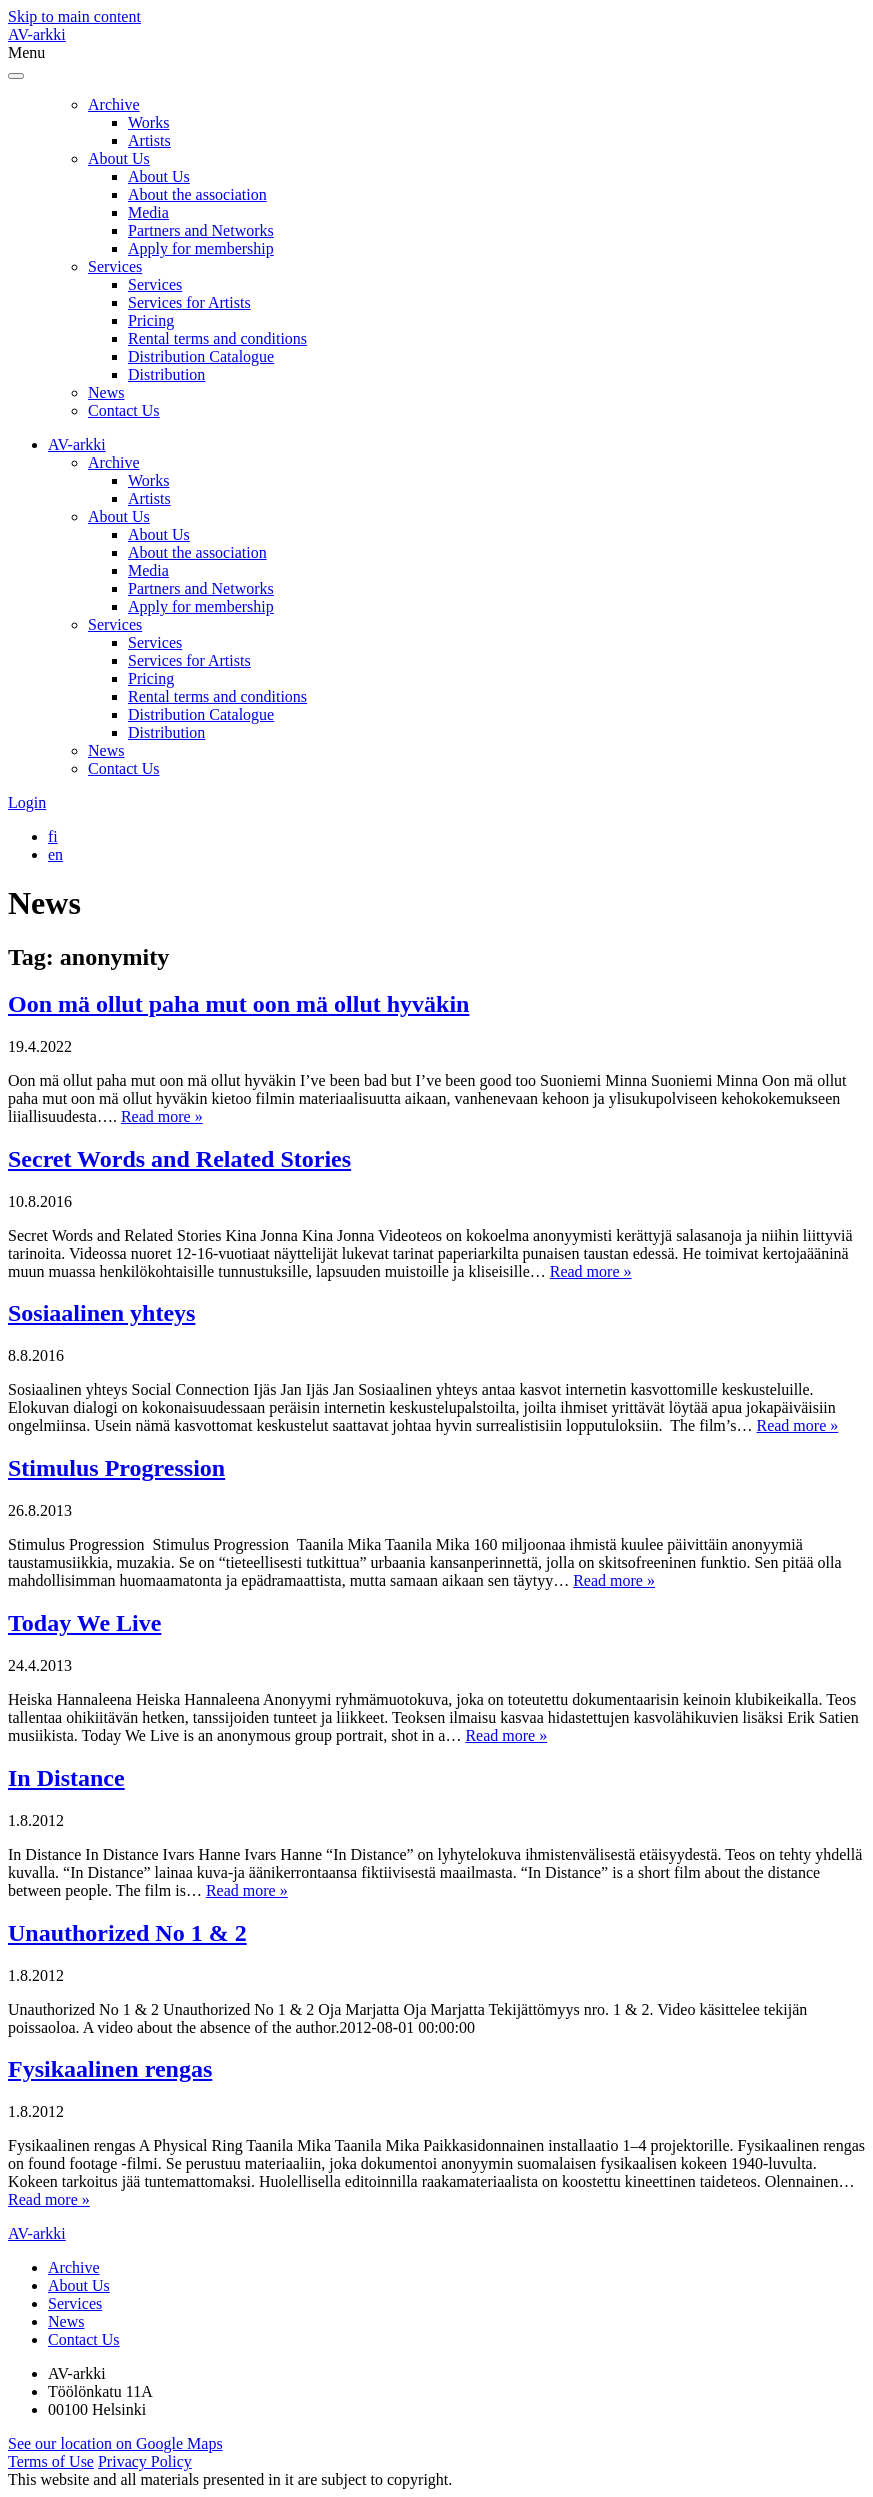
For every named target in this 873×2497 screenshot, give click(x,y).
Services (115, 266)
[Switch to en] (55, 854)
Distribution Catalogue (201, 356)
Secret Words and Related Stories (179, 1159)
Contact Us (124, 410)
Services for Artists (189, 302)
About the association (197, 194)
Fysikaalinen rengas (110, 2069)
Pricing (151, 320)
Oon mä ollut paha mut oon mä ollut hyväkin (238, 1004)
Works (148, 122)
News (106, 392)
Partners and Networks (201, 230)
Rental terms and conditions (217, 338)
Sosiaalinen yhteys (101, 1313)
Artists (149, 140)
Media (148, 212)
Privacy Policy (145, 2461)
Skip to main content (74, 16)
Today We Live (84, 1623)
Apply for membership (201, 248)
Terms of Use (51, 2461)
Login (27, 802)
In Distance (66, 1778)
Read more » (162, 1116)
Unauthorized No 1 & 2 (127, 1933)
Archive (114, 104)
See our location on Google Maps (115, 2443)
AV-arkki (37, 34)
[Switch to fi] (53, 836)
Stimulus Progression (116, 1468)
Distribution (166, 374)
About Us (119, 158)
